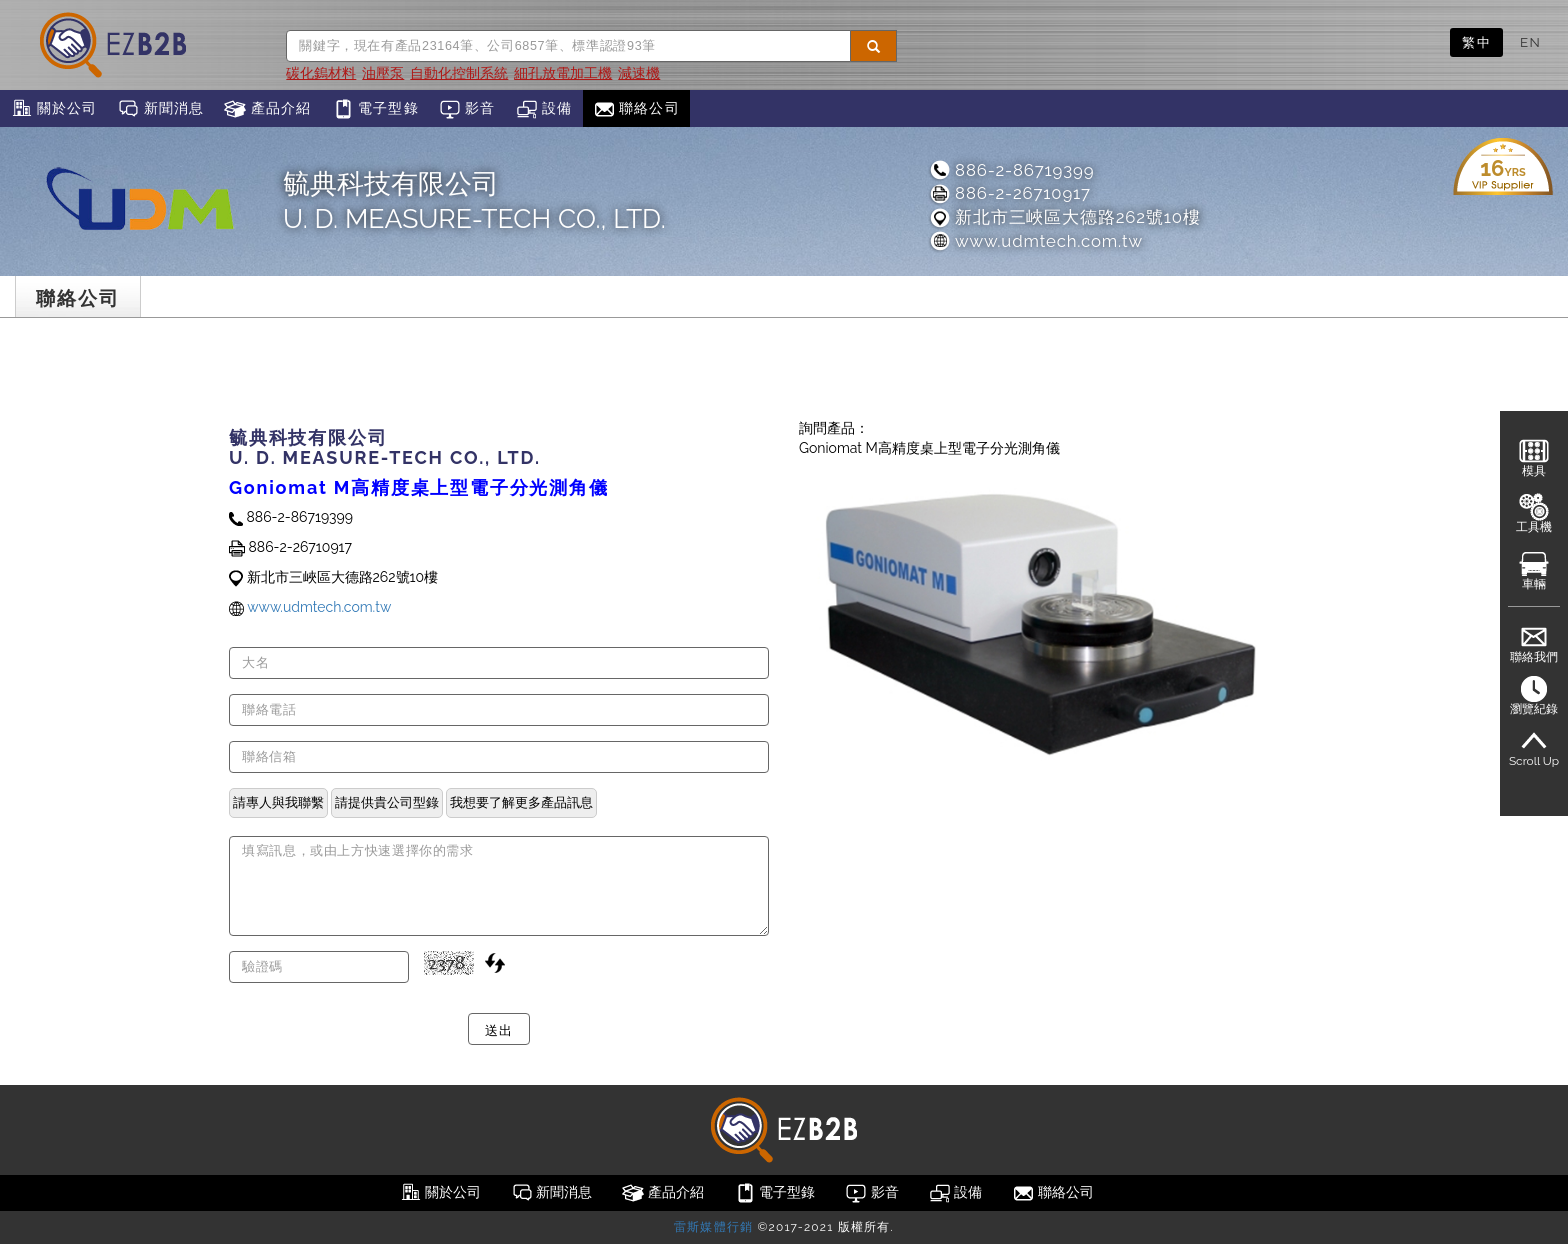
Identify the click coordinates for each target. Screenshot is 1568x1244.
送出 (498, 1029)
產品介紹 (267, 109)
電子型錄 (375, 109)
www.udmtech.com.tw (1035, 241)
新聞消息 (160, 109)
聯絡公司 (636, 109)
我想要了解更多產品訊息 (521, 802)
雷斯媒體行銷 (713, 1227)
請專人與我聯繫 (278, 802)
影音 (467, 109)
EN (1530, 42)
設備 (544, 109)
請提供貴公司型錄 (387, 802)
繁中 (1476, 42)
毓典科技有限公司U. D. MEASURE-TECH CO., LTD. (474, 201)
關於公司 (53, 109)
